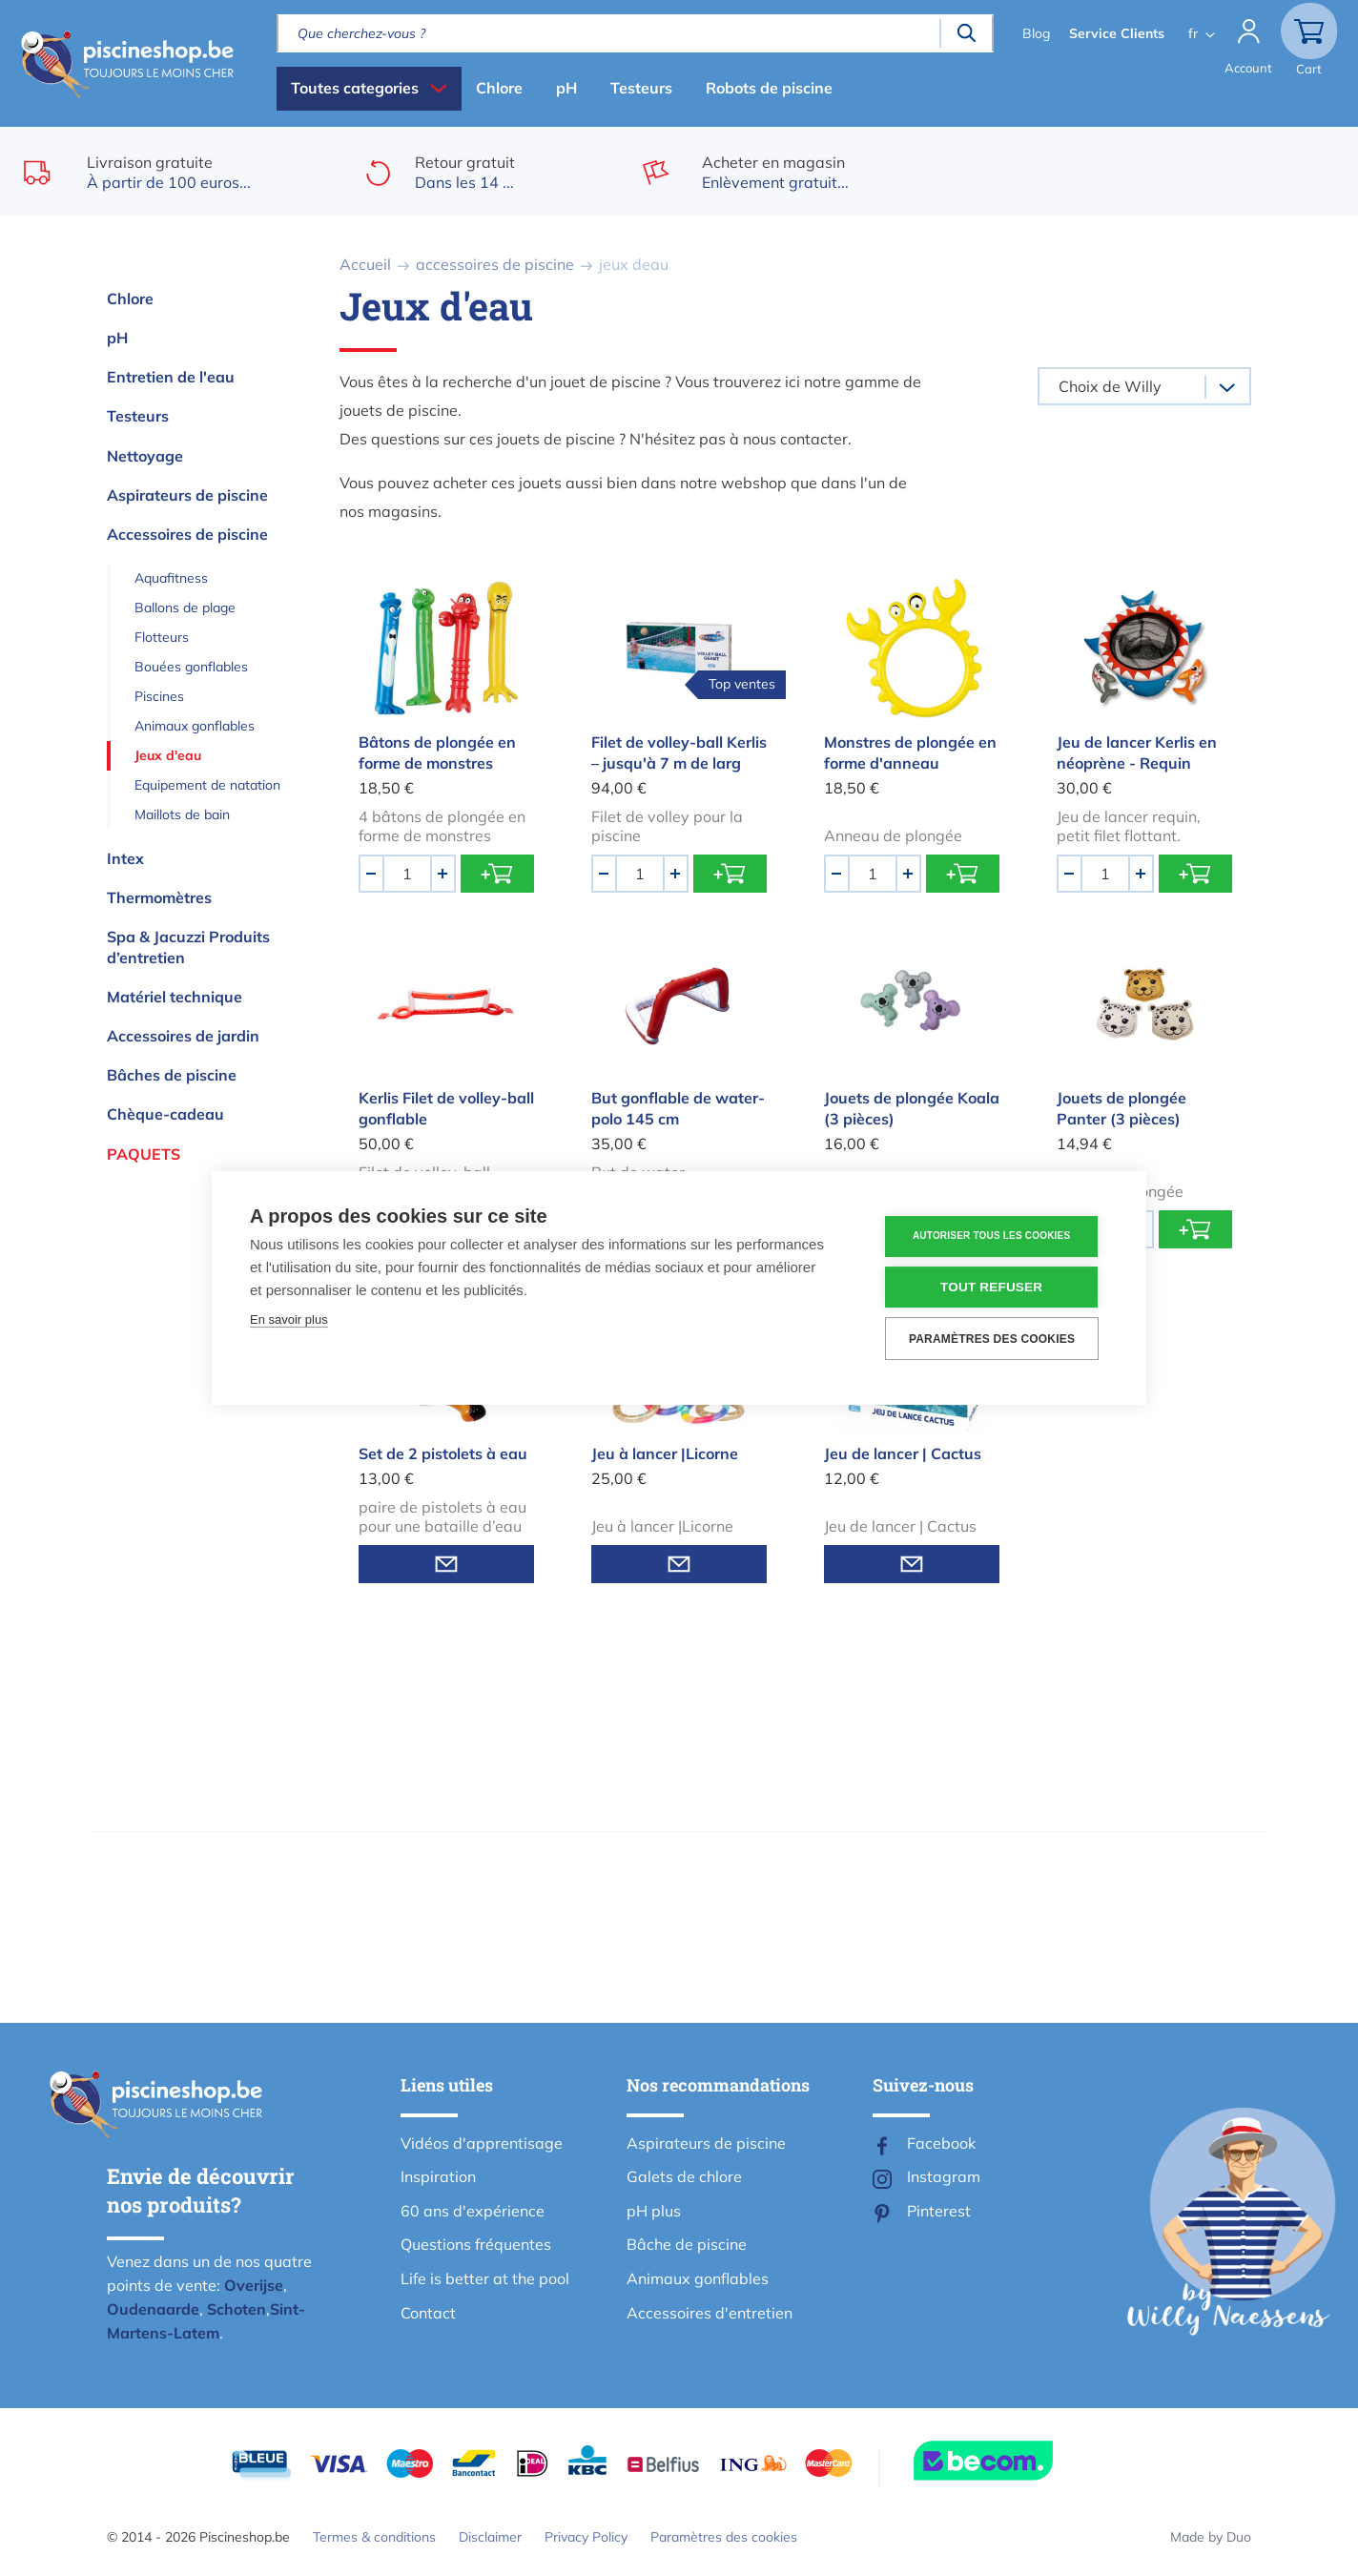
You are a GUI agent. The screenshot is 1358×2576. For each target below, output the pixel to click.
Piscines (159, 696)
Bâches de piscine (172, 1074)
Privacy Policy (586, 2536)
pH (566, 87)
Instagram (943, 2176)
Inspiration (438, 2176)
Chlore (499, 87)
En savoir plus (289, 1319)
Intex (125, 858)
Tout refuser (993, 1287)
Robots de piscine (769, 87)
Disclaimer (490, 2536)
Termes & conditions (374, 2536)
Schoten (236, 2308)
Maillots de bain (182, 814)
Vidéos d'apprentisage (482, 2143)
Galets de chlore (684, 2176)
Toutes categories (355, 87)
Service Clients (1115, 33)
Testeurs (641, 87)
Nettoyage (145, 455)
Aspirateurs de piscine (187, 495)
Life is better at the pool (485, 2278)
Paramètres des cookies (723, 2536)
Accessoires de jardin (183, 1035)
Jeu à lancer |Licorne (664, 1453)
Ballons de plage (185, 607)
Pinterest (939, 2210)
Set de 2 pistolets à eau (443, 1453)
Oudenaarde (153, 2308)
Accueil (365, 264)
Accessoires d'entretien (709, 2312)
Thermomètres (159, 897)
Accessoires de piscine (187, 534)
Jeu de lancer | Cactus (902, 1453)
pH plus (654, 2210)
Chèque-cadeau (165, 1113)
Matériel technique (174, 996)
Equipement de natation (207, 784)
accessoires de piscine (495, 264)
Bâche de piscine (687, 2244)
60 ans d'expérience (473, 2210)
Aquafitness (171, 578)
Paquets (143, 1154)
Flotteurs (161, 637)
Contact (428, 2312)
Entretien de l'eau (171, 376)
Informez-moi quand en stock (446, 1564)
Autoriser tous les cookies (993, 1236)
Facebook (941, 2143)
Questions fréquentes (476, 2244)
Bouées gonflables (191, 666)
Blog (1034, 33)
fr (1191, 33)
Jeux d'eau (167, 755)
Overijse (253, 2285)
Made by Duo (1210, 2536)
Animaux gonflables (194, 725)
